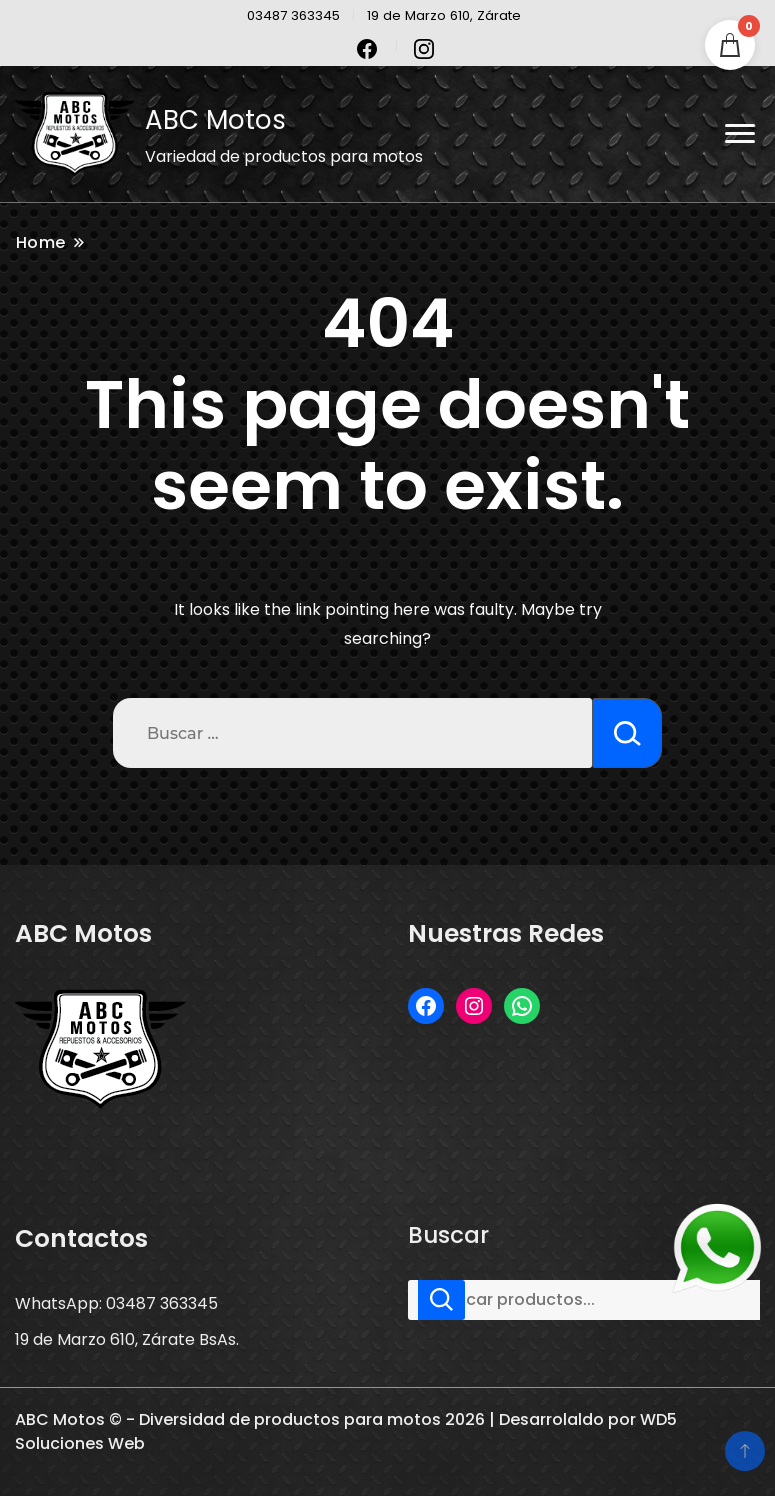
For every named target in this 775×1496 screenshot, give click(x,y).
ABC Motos (215, 120)
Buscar (448, 1235)
